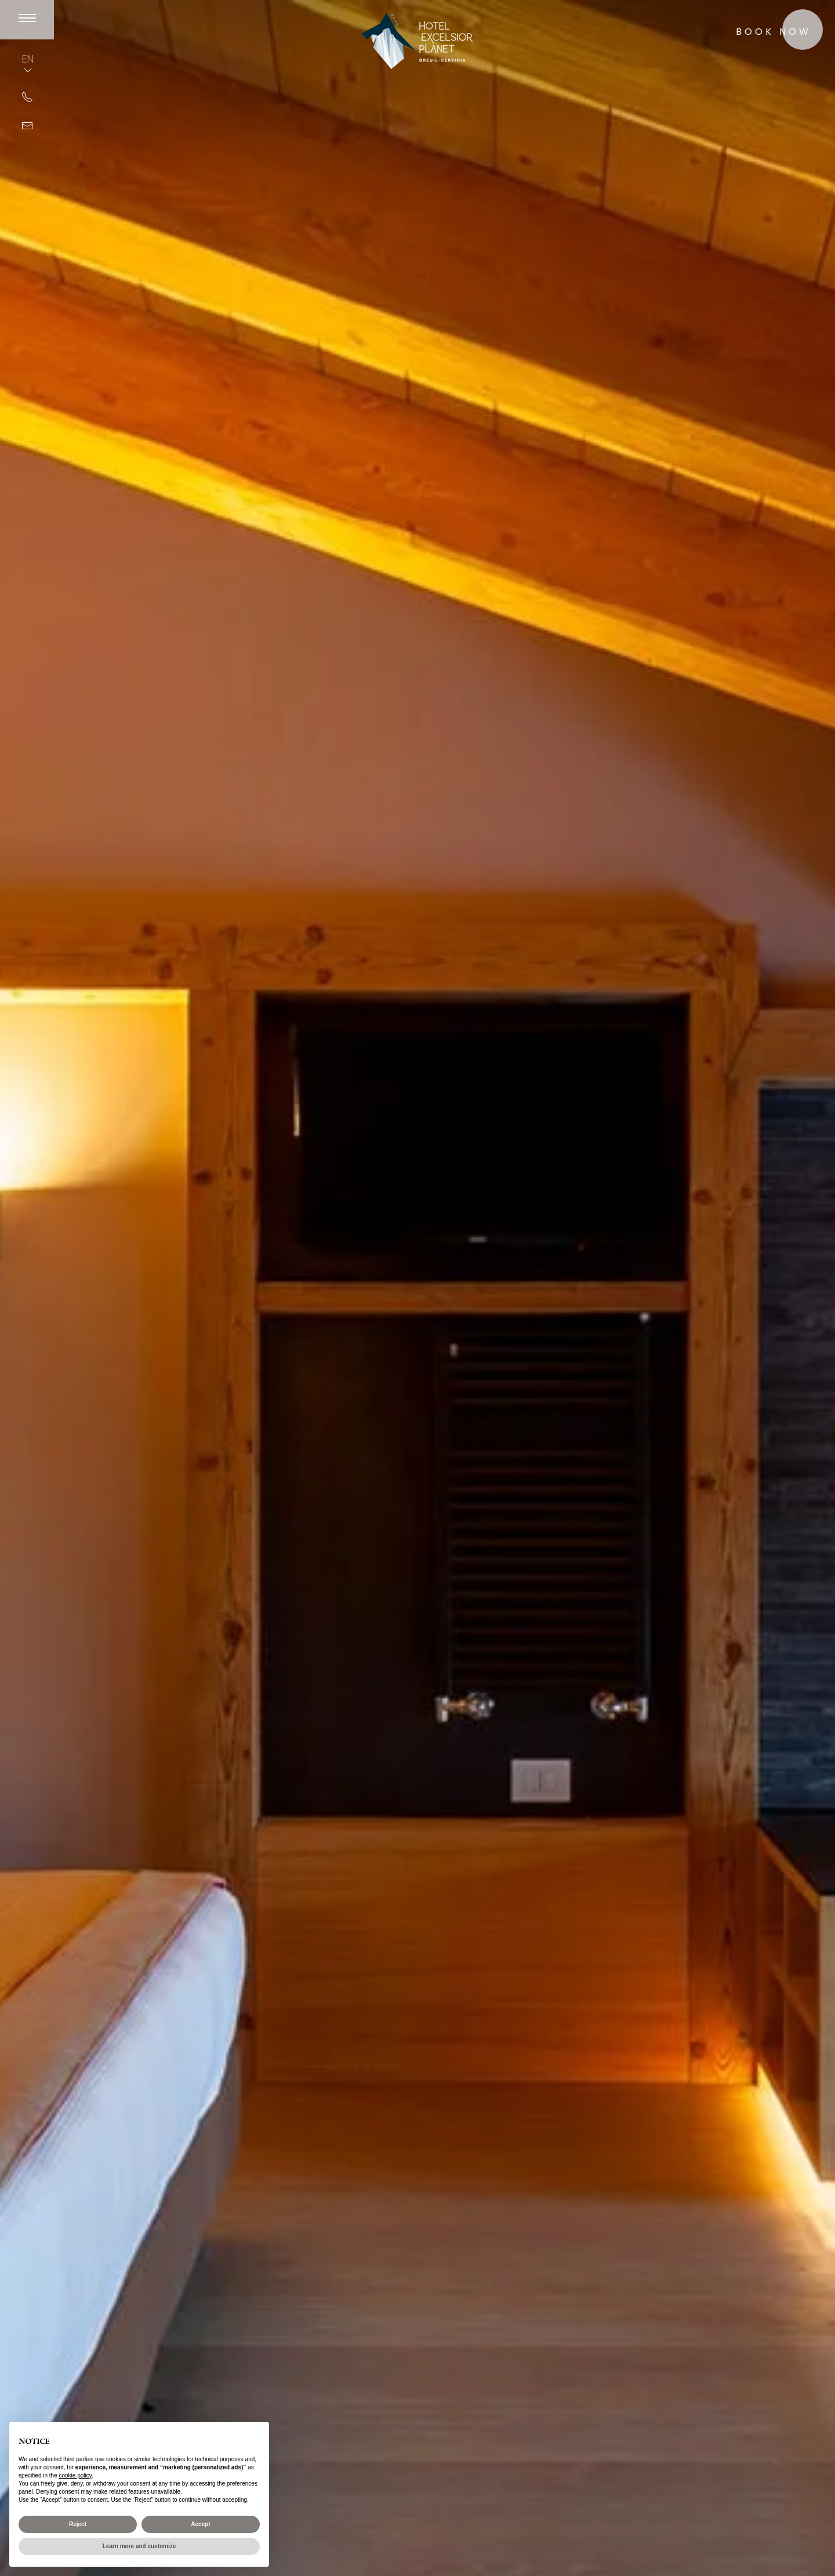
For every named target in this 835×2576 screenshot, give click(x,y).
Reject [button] (77, 2524)
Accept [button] (200, 2524)
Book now (773, 31)
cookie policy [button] (75, 2475)
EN (27, 64)
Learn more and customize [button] (139, 2546)
